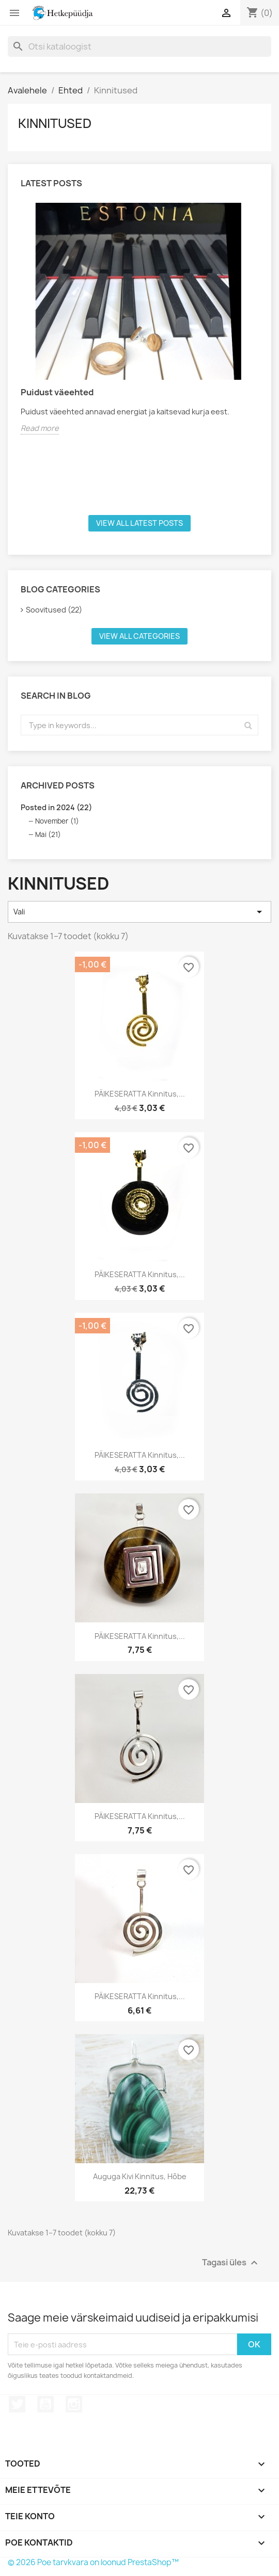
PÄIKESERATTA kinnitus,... (140, 1094)
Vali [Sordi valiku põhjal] (139, 912)
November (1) (57, 821)
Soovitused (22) (54, 610)
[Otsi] (139, 46)
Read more (40, 428)
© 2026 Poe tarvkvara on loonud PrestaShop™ (93, 2562)
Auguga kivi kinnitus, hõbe (140, 2176)
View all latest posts (139, 523)
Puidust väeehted (57, 392)
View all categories (139, 636)
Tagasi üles (231, 2263)
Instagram (74, 2404)
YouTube (45, 2404)
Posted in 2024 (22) (56, 807)
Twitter (17, 2404)
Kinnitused (54, 123)
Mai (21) (48, 834)
